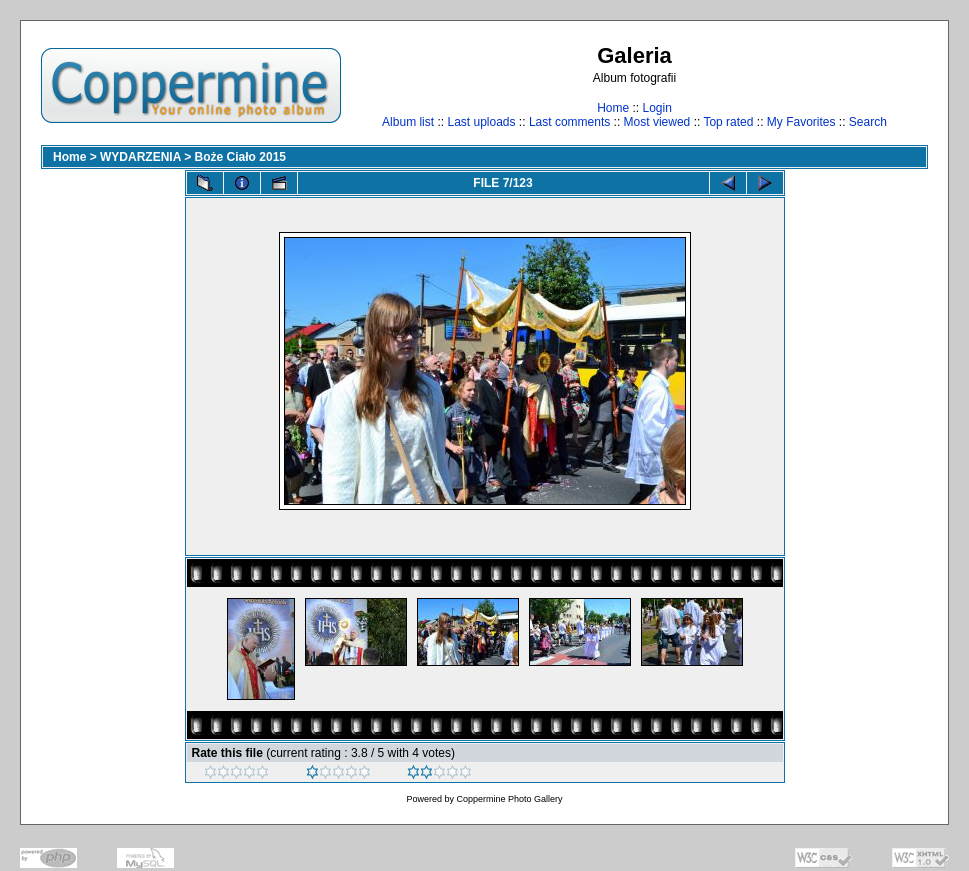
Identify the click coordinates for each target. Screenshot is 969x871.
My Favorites (801, 122)
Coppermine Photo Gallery (509, 799)
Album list (408, 122)
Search (868, 122)
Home (613, 108)
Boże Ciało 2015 (240, 157)
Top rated (728, 122)
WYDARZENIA (140, 157)
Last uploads (481, 122)
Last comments (569, 122)
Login (656, 108)
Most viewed (657, 122)
